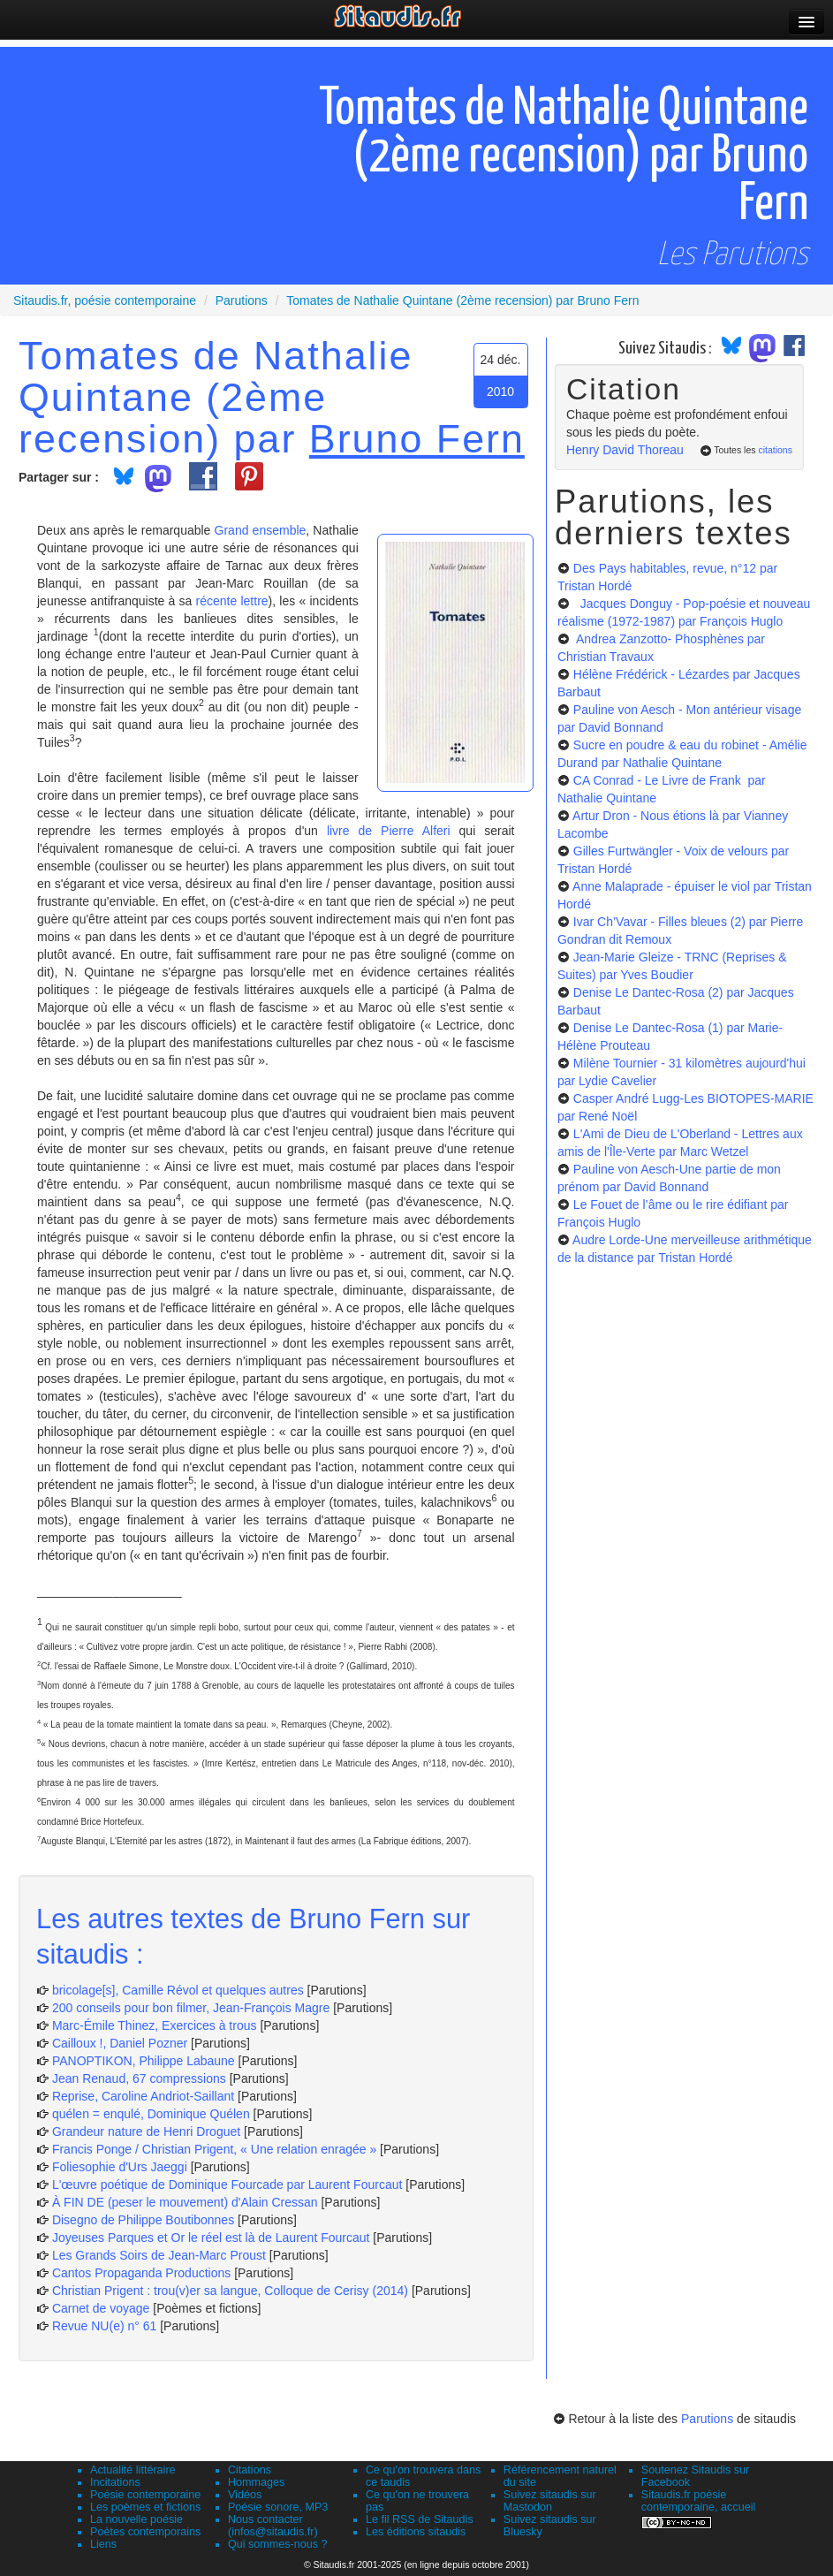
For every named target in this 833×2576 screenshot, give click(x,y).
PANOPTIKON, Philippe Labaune (143, 2061)
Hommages (256, 2482)
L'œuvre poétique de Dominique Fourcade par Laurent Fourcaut (227, 2184)
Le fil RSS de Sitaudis (419, 2519)
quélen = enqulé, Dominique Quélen (151, 2114)
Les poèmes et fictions (145, 2507)
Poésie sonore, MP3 (278, 2507)
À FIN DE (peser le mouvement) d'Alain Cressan (185, 2202)
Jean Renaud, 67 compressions (139, 2078)
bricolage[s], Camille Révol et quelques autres (178, 1990)
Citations (249, 2470)
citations (775, 450)
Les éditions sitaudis (416, 2532)
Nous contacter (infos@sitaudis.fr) (273, 2525)
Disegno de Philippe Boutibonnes (143, 2220)
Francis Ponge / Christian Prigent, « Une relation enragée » (214, 2149)
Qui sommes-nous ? (278, 2544)
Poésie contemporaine (145, 2495)
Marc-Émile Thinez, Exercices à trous (154, 2025)
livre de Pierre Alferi (389, 831)
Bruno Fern (417, 438)
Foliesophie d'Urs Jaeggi (119, 2167)
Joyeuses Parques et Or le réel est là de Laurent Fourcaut (212, 2237)
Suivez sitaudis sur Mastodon (550, 2501)
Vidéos (244, 2495)
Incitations (115, 2482)
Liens (103, 2544)
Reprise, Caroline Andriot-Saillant (143, 2096)
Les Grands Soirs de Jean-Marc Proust (159, 2255)
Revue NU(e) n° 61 (104, 2326)
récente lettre (232, 601)
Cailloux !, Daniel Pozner (119, 2043)
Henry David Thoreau (625, 450)
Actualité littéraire (133, 2470)
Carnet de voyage (101, 2308)
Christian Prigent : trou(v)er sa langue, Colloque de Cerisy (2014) (230, 2290)
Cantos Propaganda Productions (141, 2273)
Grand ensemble (261, 530)
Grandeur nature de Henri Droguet (146, 2131)
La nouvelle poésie (136, 2519)
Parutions (707, 2419)
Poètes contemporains (145, 2532)
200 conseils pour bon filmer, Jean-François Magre (190, 2008)
